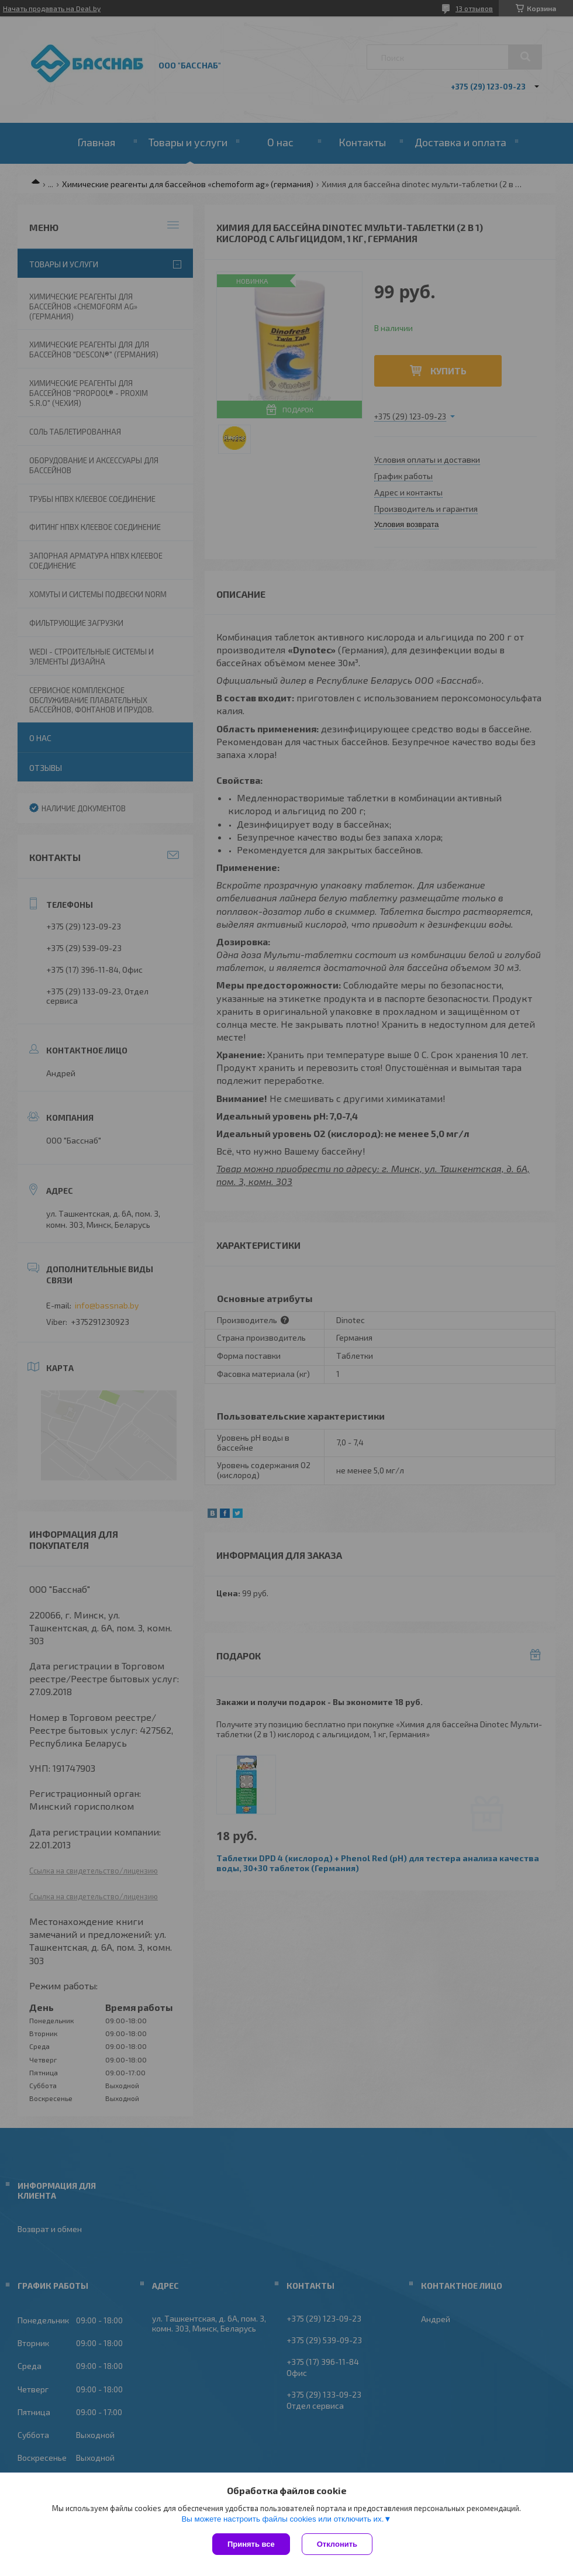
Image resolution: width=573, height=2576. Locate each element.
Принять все (251, 2544)
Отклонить (337, 2544)
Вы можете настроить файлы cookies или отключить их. (282, 2519)
